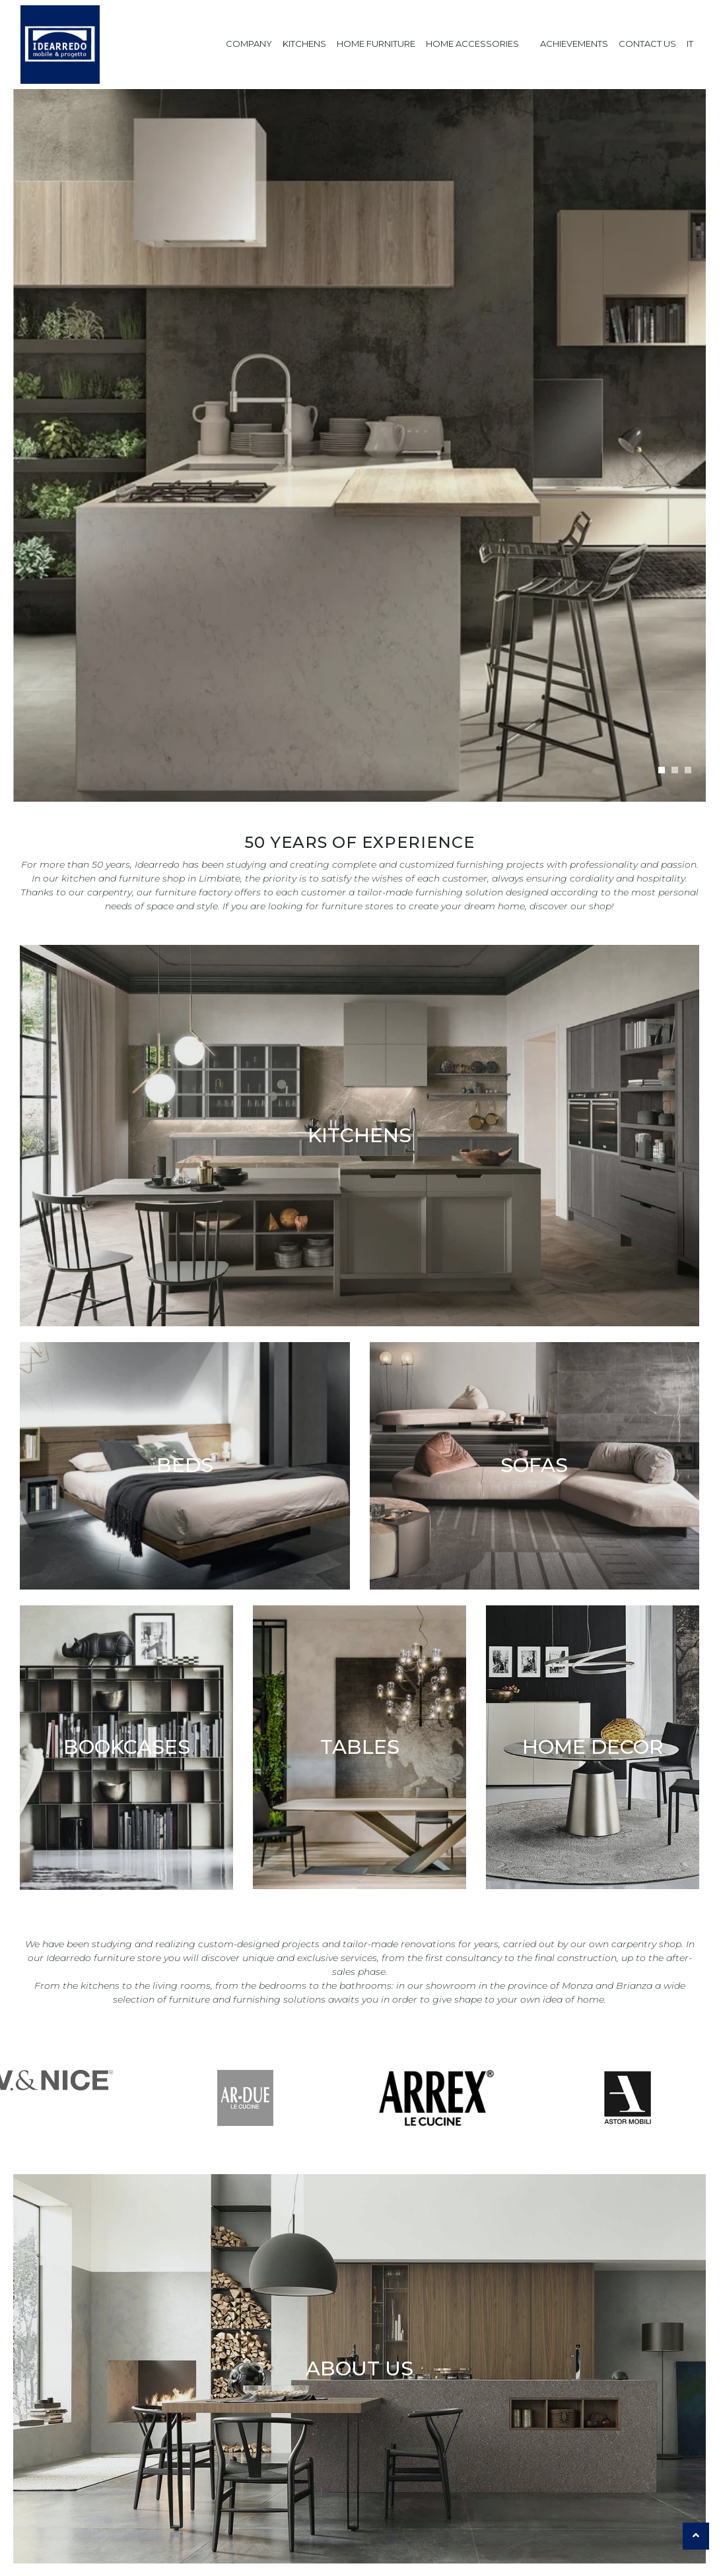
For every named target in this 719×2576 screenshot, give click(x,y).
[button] (661, 770)
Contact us (647, 43)
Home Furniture (376, 43)
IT (690, 43)
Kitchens (304, 43)
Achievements (574, 43)
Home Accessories (472, 43)
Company (249, 43)
